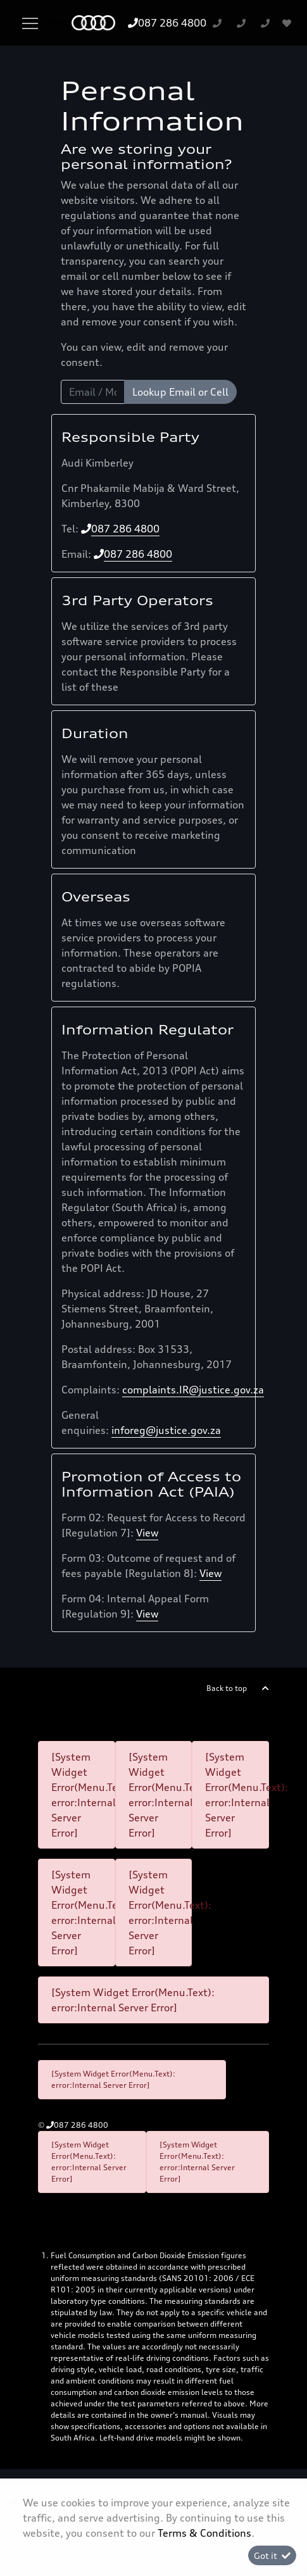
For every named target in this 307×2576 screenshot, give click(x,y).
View (147, 1532)
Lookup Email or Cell (180, 392)
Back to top (226, 1688)
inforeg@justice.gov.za (166, 1430)
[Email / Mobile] (93, 392)
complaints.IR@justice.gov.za (193, 1389)
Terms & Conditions (204, 2533)
